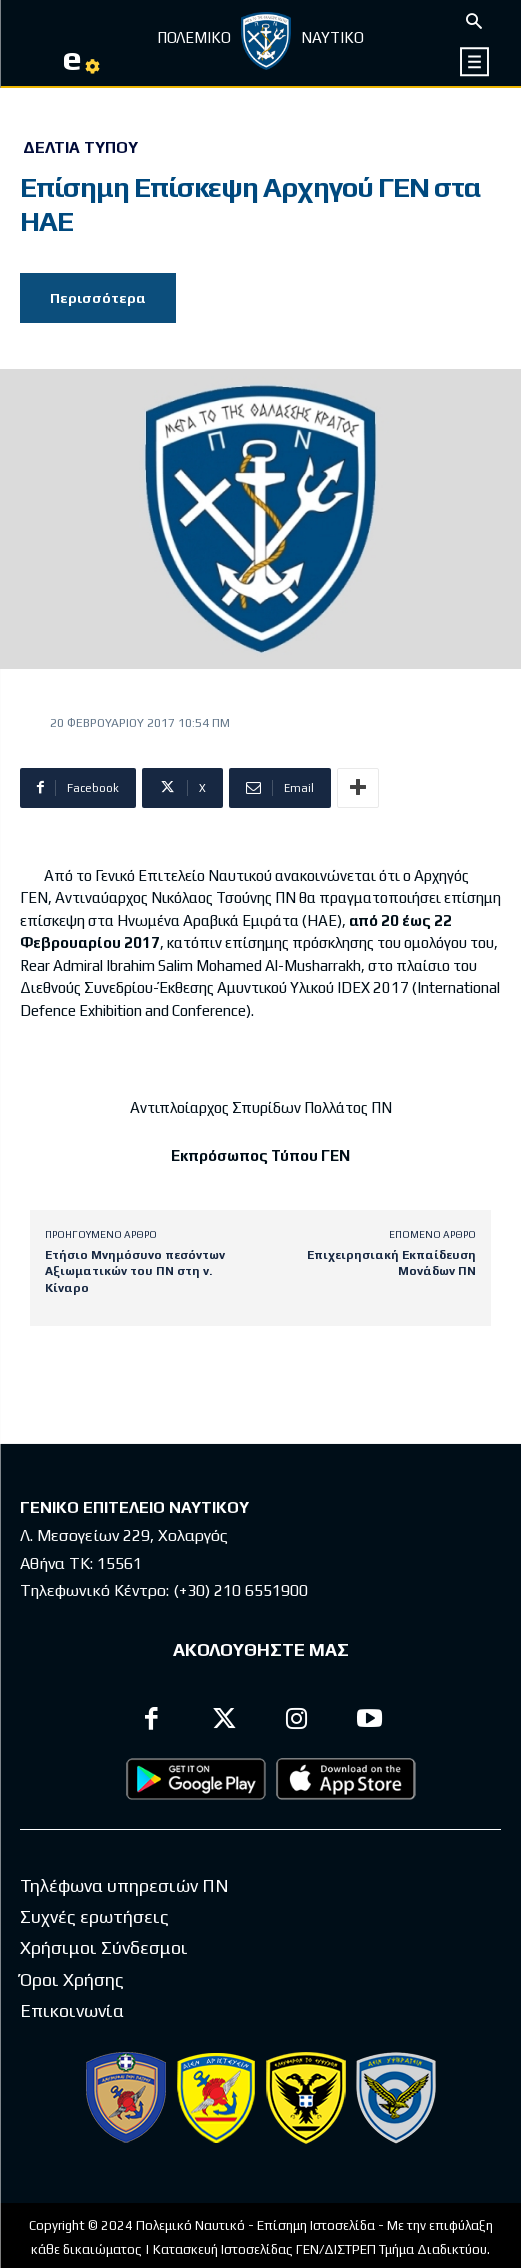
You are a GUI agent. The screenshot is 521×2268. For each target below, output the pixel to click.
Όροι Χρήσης (72, 1979)
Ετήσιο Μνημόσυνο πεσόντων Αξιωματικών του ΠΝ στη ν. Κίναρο (135, 1271)
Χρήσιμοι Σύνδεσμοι (104, 1947)
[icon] (475, 61)
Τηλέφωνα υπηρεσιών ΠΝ (124, 1885)
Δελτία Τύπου (80, 148)
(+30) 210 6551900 (240, 1590)
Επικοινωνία (72, 2010)
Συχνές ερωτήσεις (94, 1916)
